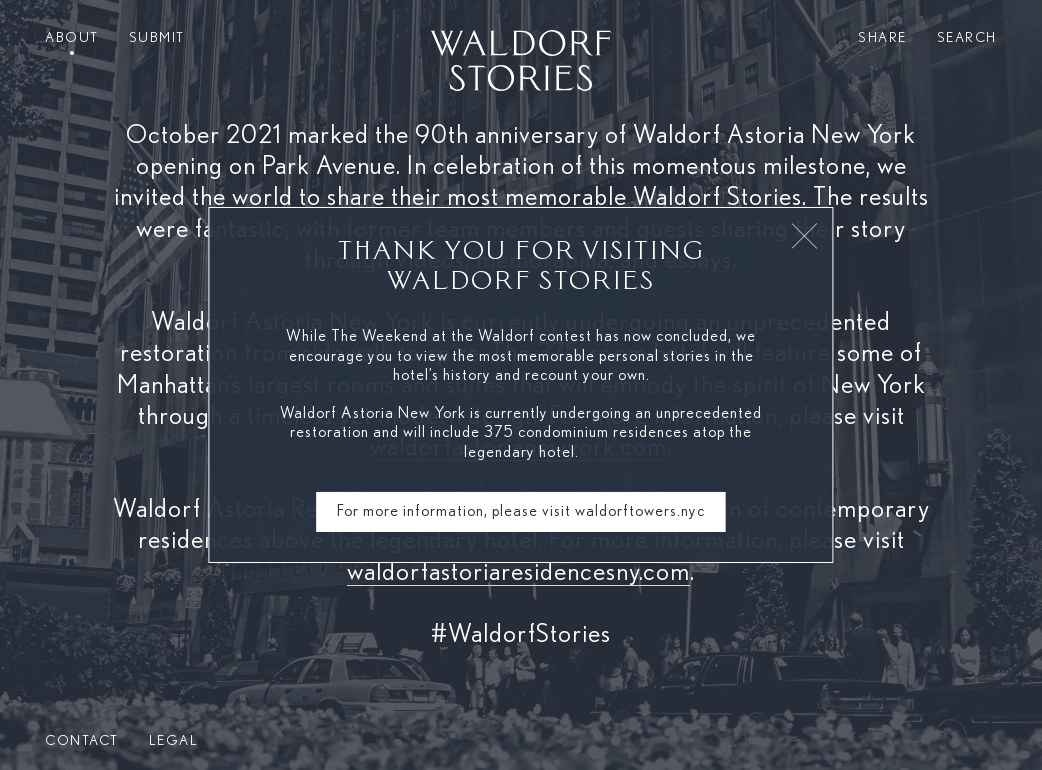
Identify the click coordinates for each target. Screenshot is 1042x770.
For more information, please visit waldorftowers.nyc (521, 511)
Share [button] (882, 38)
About (72, 38)
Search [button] (967, 38)
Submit (157, 38)
